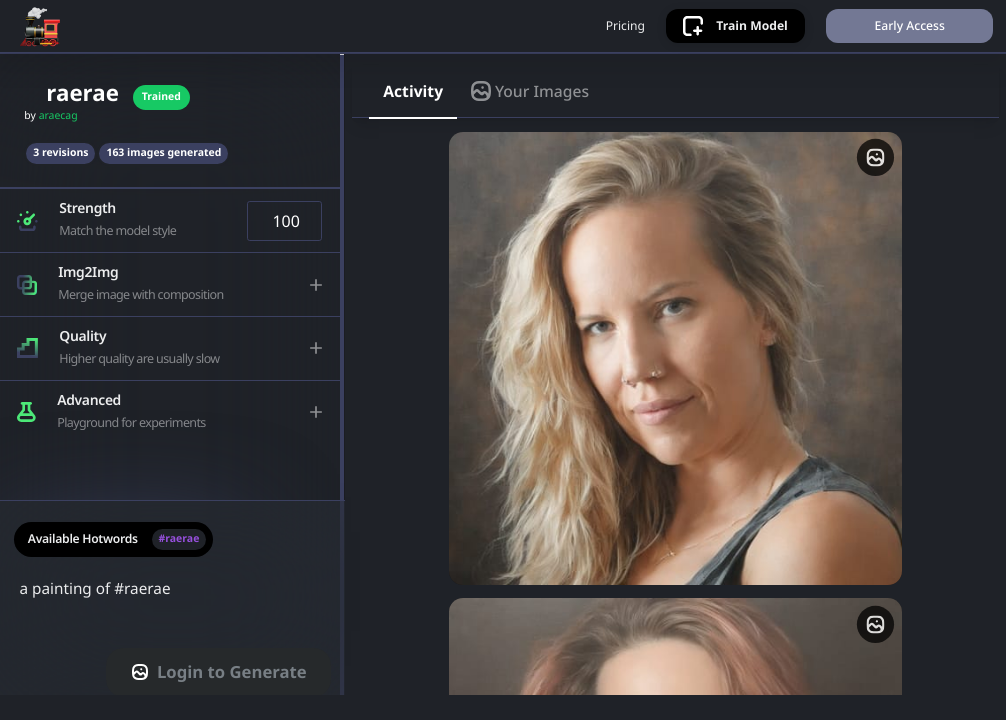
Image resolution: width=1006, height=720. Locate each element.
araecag (58, 139)
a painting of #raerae (172, 624)
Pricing (617, 37)
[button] (171, 243)
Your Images (530, 113)
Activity (413, 113)
